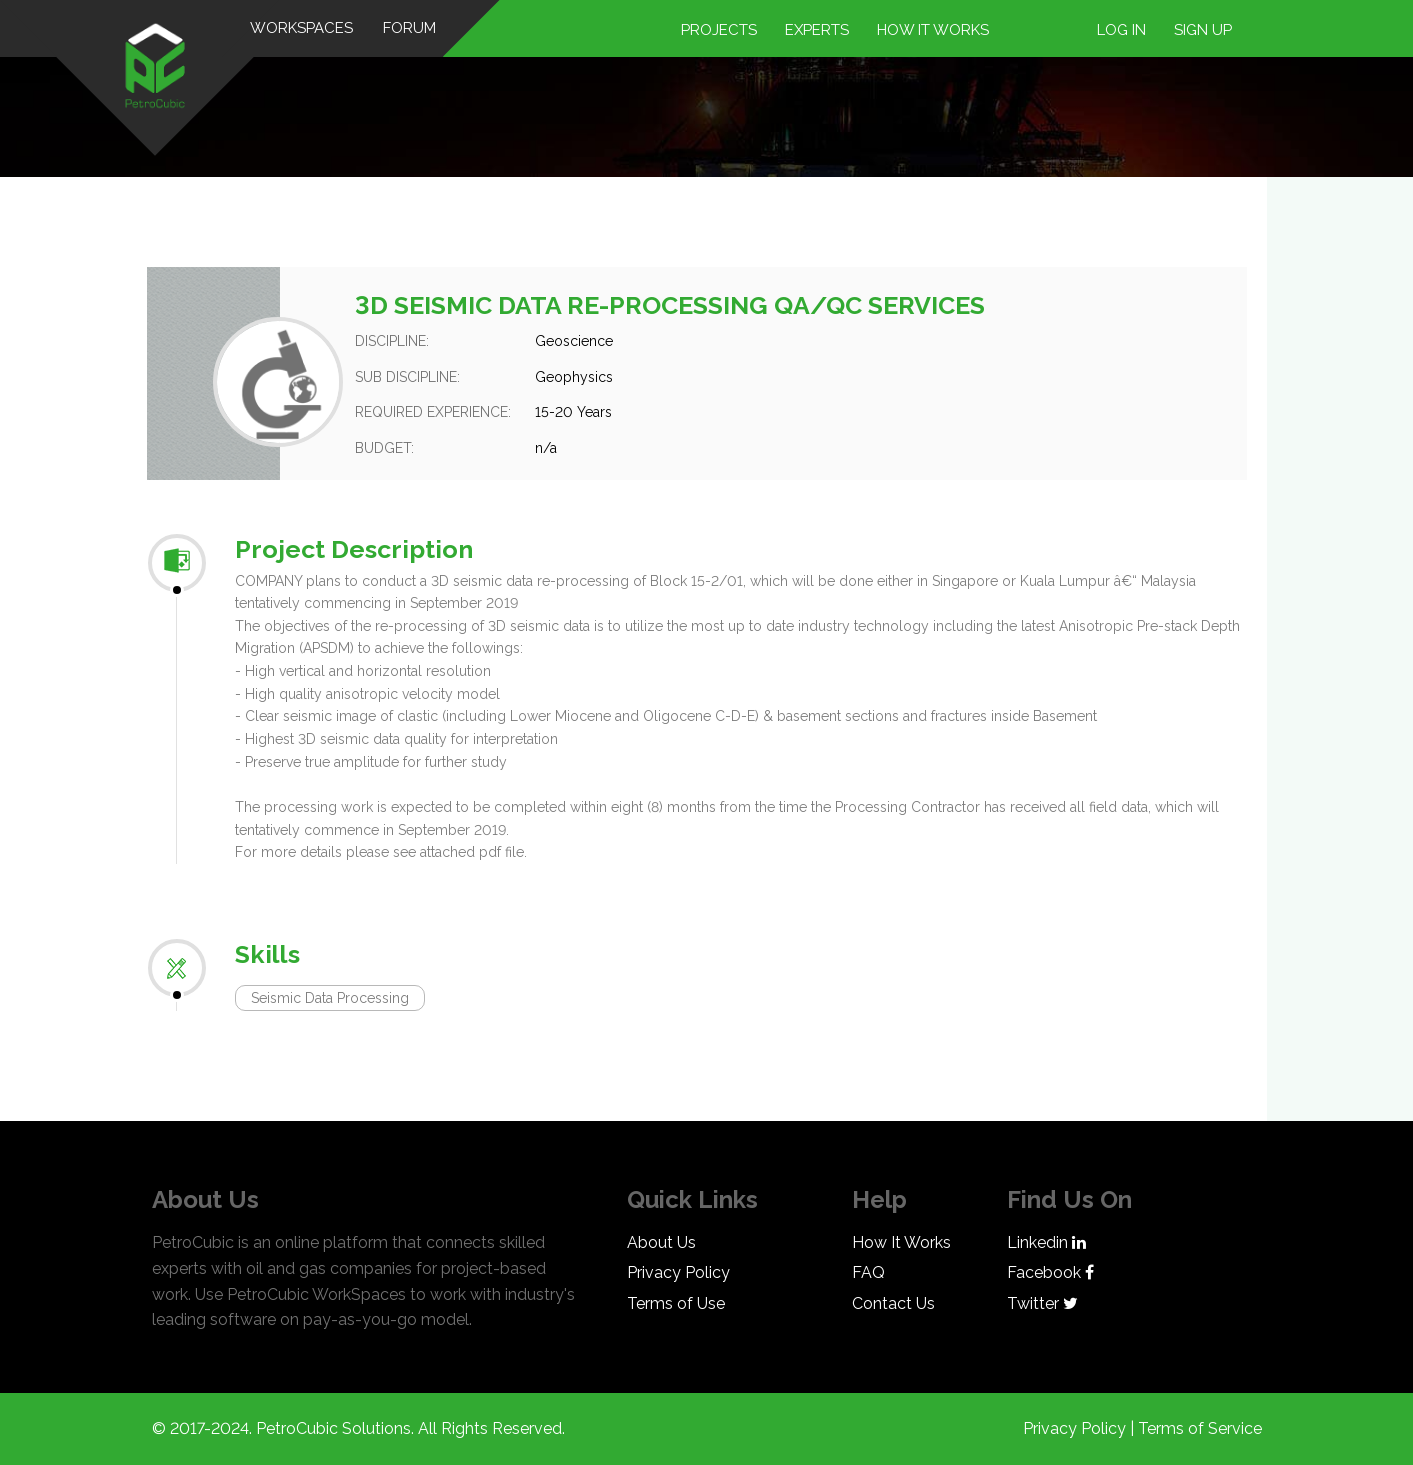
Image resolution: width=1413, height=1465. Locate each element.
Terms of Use (676, 1303)
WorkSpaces (302, 28)
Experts (817, 30)
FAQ (868, 1272)
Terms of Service (1200, 1428)
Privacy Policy (678, 1272)
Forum (410, 28)
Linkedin (1046, 1242)
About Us (661, 1242)
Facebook (1050, 1272)
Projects (719, 30)
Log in (1121, 30)
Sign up (1203, 30)
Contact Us (893, 1303)
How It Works (901, 1242)
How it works (933, 30)
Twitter (1042, 1303)
